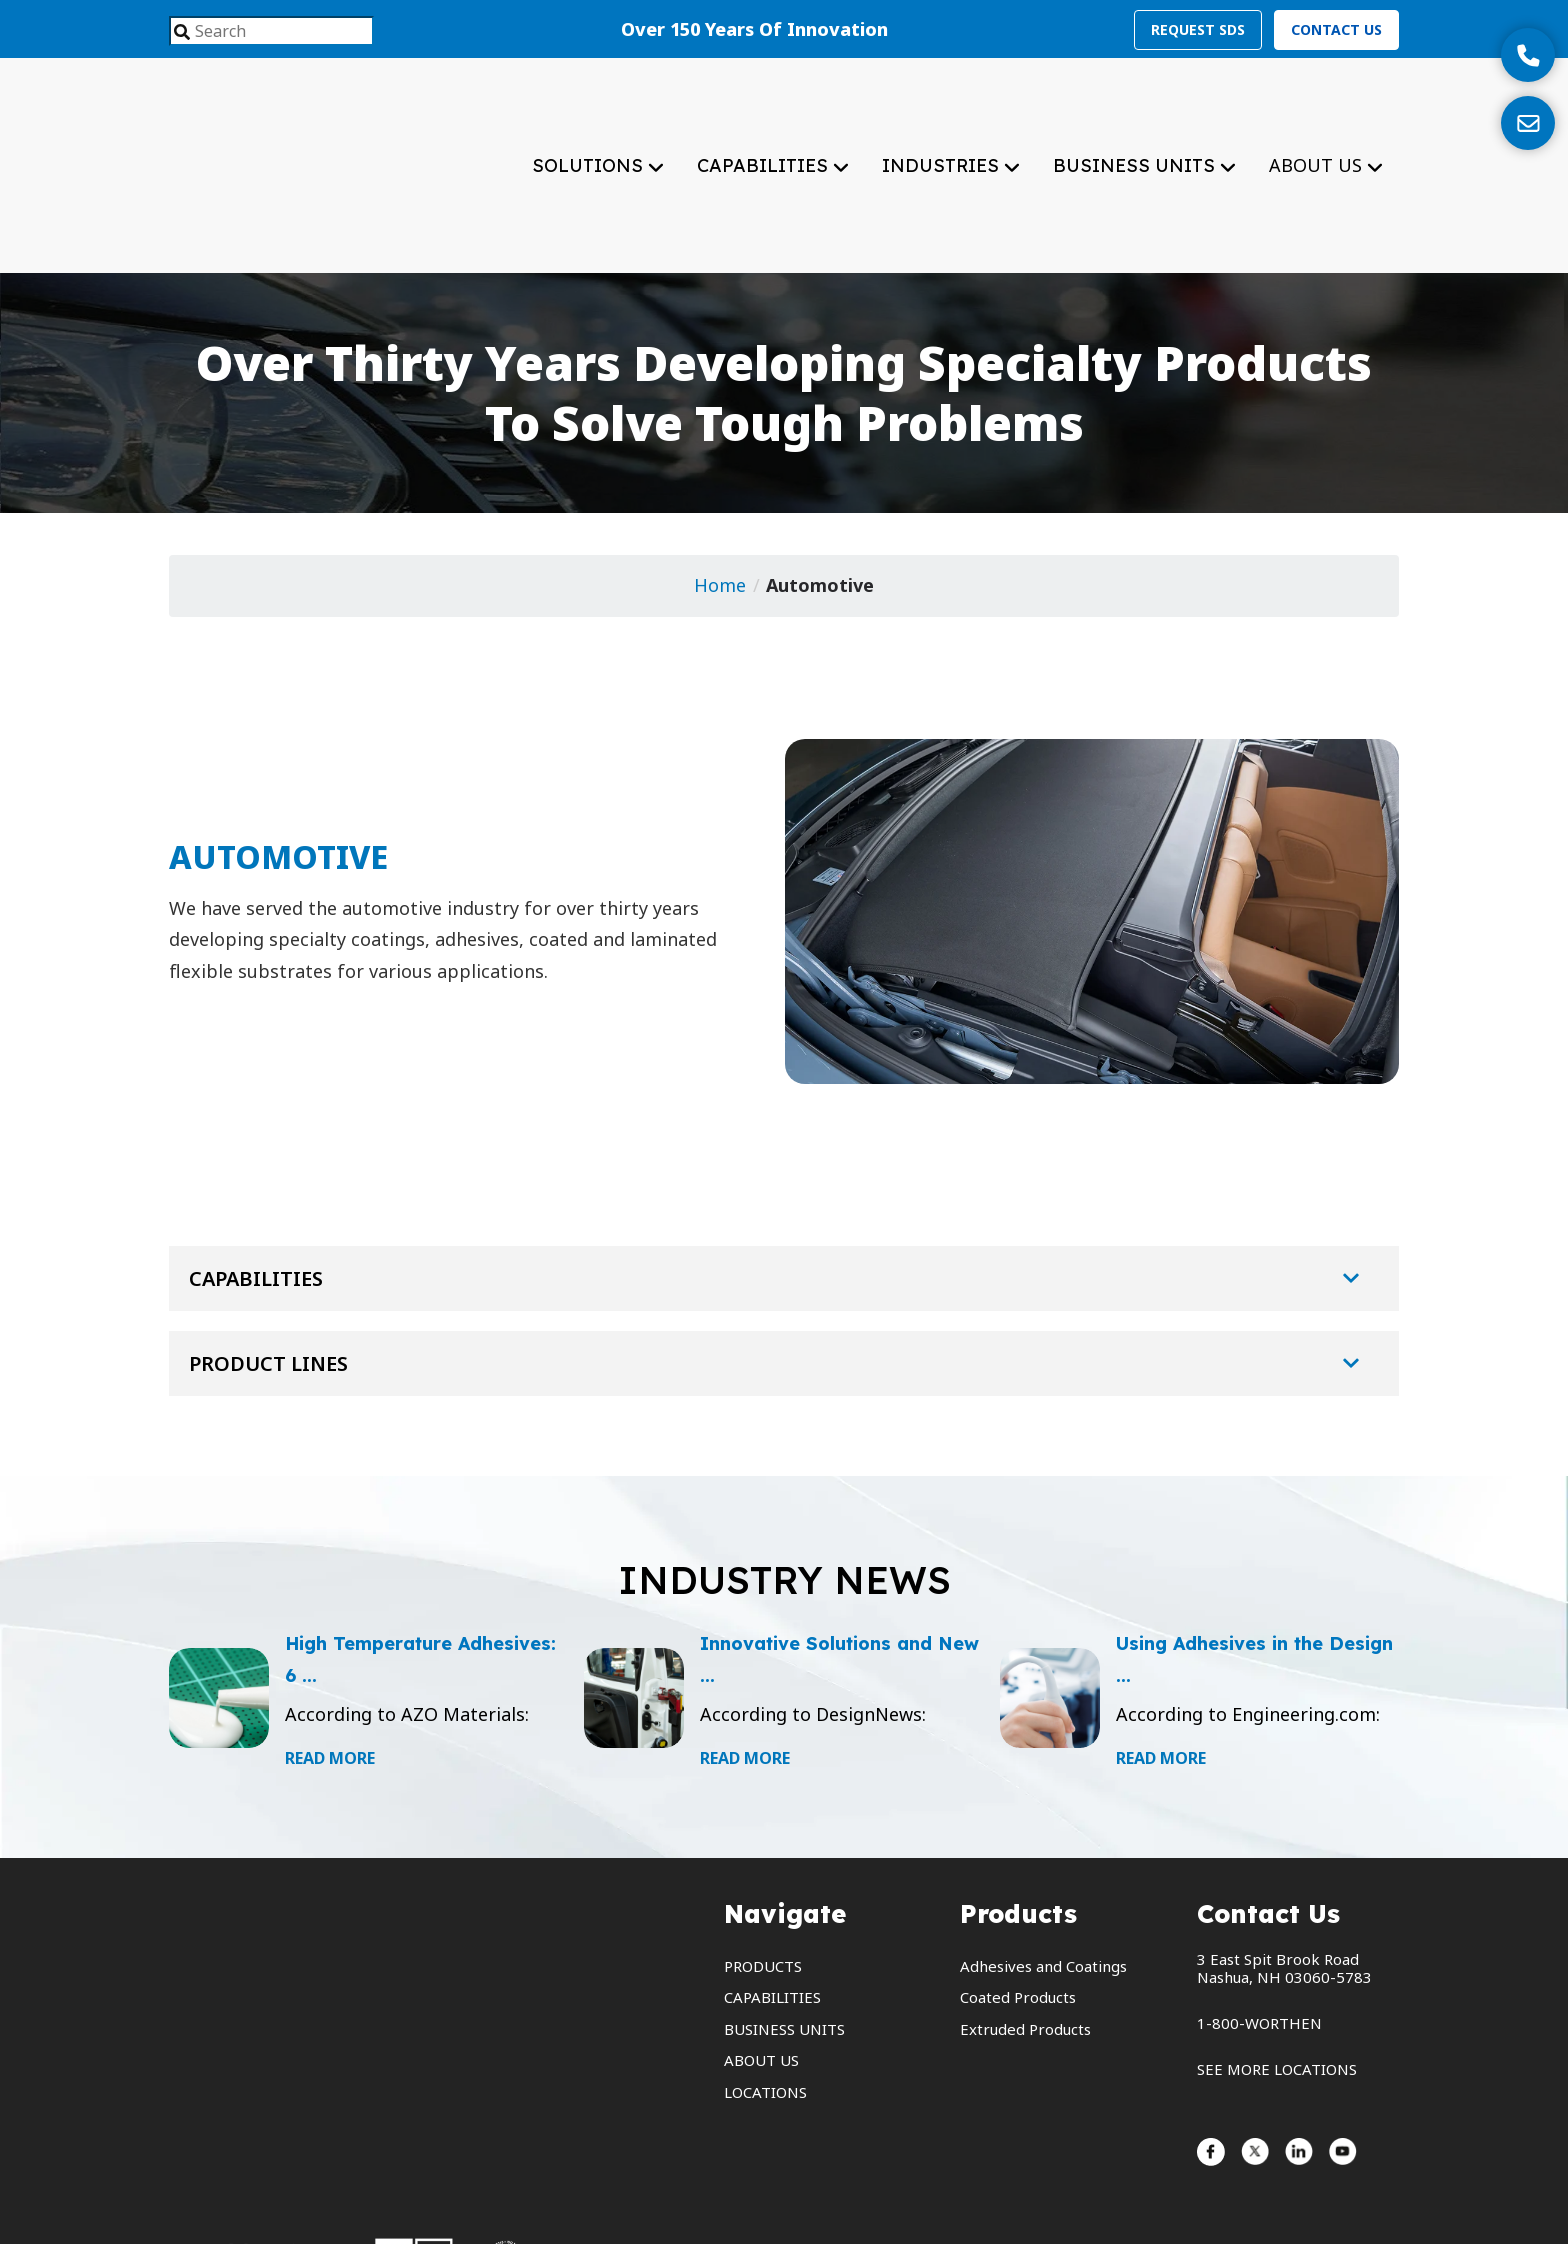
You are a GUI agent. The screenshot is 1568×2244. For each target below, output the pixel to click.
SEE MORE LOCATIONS (1277, 1979)
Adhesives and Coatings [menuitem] (1043, 1876)
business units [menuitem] (784, 1939)
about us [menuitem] (761, 1970)
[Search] (182, 33)
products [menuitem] (763, 1876)
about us (1325, 120)
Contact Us (1336, 29)
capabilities (765, 120)
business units (1136, 120)
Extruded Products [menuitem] (1025, 1939)
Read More (330, 1668)
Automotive (820, 496)
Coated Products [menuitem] (1018, 1907)
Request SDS (1198, 29)
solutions (590, 120)
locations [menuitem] (765, 2002)
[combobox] (271, 31)
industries (943, 120)
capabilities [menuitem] (772, 1907)
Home (720, 496)
